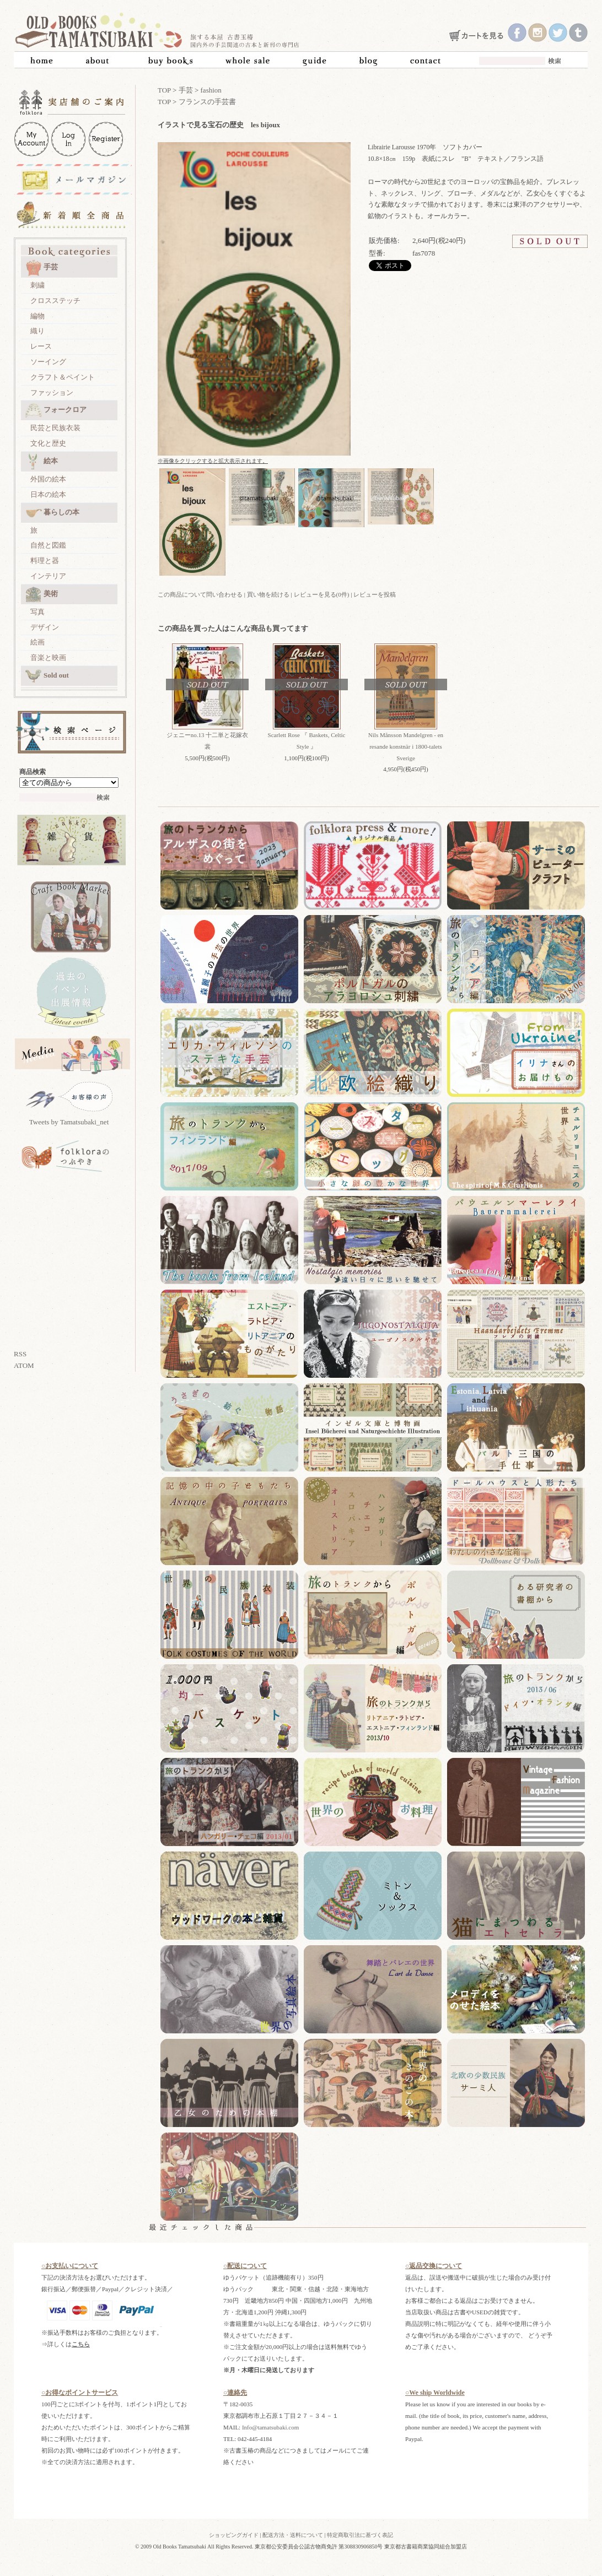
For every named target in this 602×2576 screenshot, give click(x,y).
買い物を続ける (268, 594)
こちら (81, 2344)
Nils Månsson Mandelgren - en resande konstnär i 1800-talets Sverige (405, 746)
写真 (37, 612)
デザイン (44, 627)
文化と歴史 (48, 443)
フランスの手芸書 (207, 102)
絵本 (41, 461)
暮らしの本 (52, 513)
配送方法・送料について (292, 2535)
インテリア (48, 576)
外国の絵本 (48, 479)
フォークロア (56, 410)
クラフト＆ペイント (62, 377)
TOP (164, 90)
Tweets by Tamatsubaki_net (69, 1122)
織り (37, 331)
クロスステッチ (55, 300)
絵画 (37, 642)
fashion (211, 90)
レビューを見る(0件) (322, 594)
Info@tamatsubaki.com (270, 2427)
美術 (41, 594)
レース (41, 346)
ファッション (51, 392)
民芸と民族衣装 (55, 428)
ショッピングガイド (234, 2535)
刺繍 (37, 285)
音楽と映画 (48, 657)
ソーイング (48, 362)
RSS (20, 1354)
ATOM (24, 1365)
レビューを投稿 (374, 594)
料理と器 (44, 560)
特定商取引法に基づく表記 (360, 2535)
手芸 (41, 267)
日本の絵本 (48, 494)
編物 (37, 316)
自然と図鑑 (48, 545)
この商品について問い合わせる (200, 594)
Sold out (47, 676)
